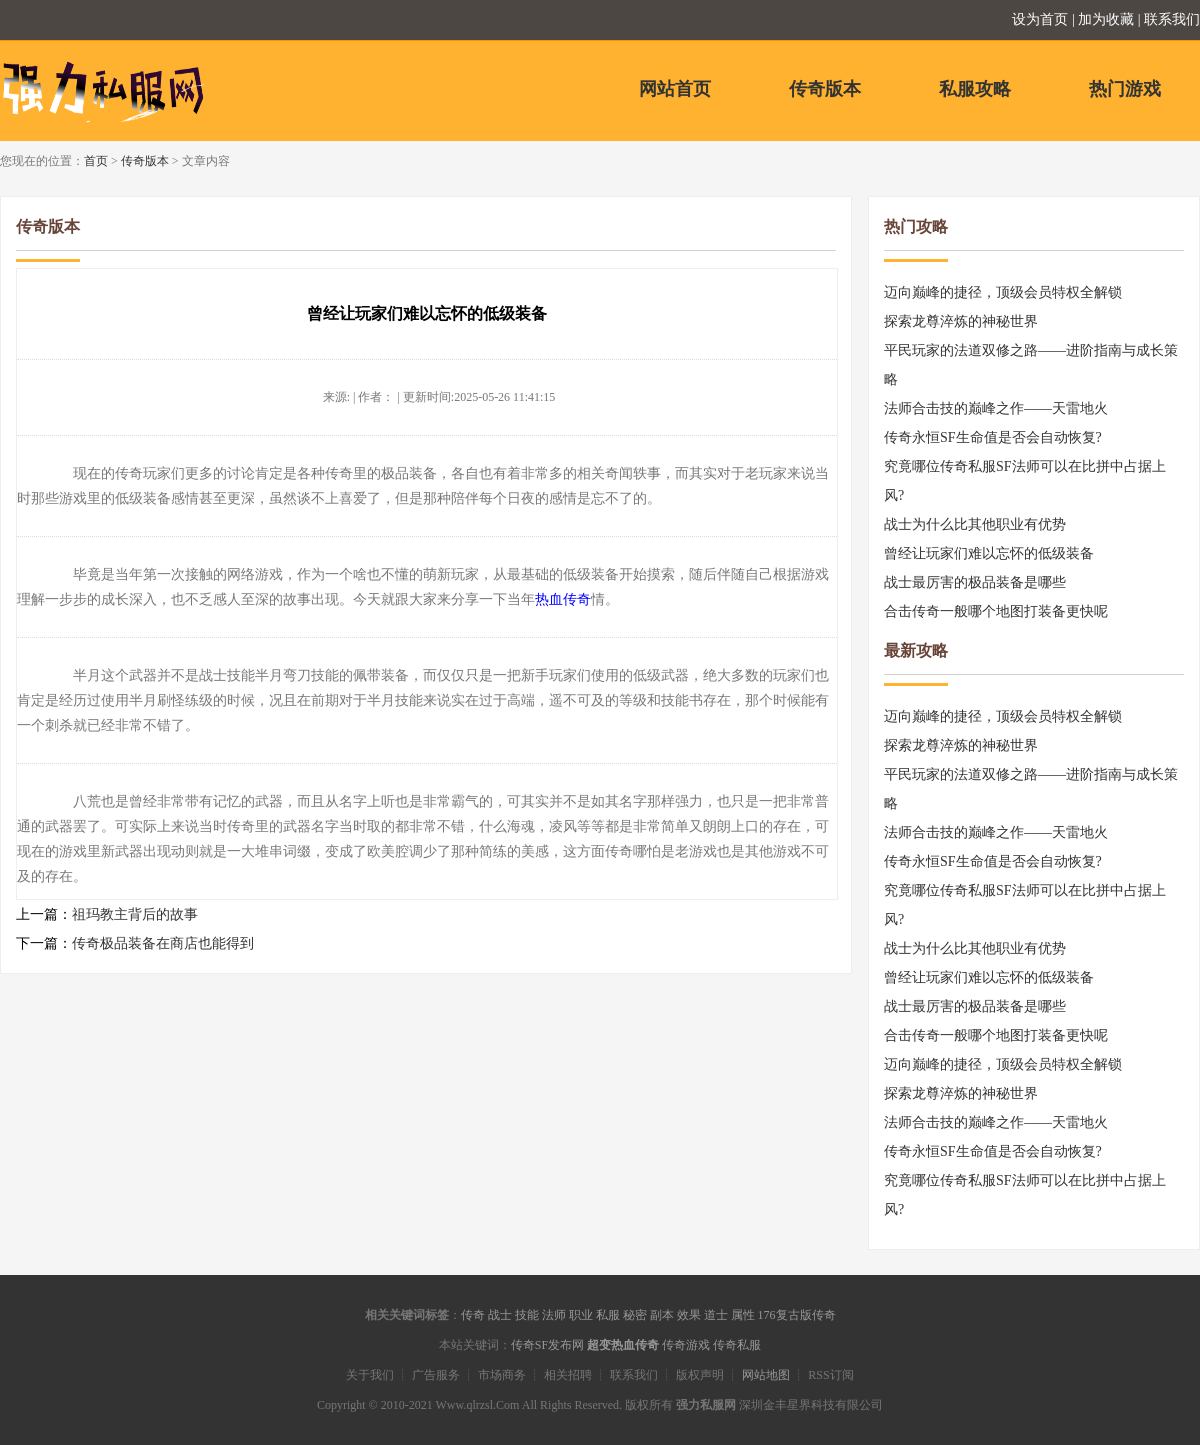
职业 (581, 1315)
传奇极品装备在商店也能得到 (163, 943)
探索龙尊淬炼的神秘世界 (961, 321)
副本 (662, 1315)
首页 (96, 161)
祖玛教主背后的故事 (135, 914)
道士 (716, 1315)
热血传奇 (563, 599)
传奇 (473, 1315)
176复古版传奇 (797, 1315)
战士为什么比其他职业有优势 (975, 524)
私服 (608, 1315)
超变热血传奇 (623, 1345)
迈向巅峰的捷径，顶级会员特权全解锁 (1003, 292)
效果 (689, 1315)
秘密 (635, 1315)
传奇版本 (825, 89)
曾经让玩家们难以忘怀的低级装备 (989, 553)
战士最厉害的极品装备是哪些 (975, 582)
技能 (527, 1315)
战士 (500, 1315)
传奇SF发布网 (547, 1345)
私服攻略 (975, 89)
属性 (743, 1315)
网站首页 (675, 89)
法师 (554, 1315)
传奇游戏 (686, 1345)
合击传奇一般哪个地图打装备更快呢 (996, 611)
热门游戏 (1125, 89)
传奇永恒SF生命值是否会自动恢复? (993, 437)
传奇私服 (737, 1345)
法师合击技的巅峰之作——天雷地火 (996, 408)
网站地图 (766, 1375)
